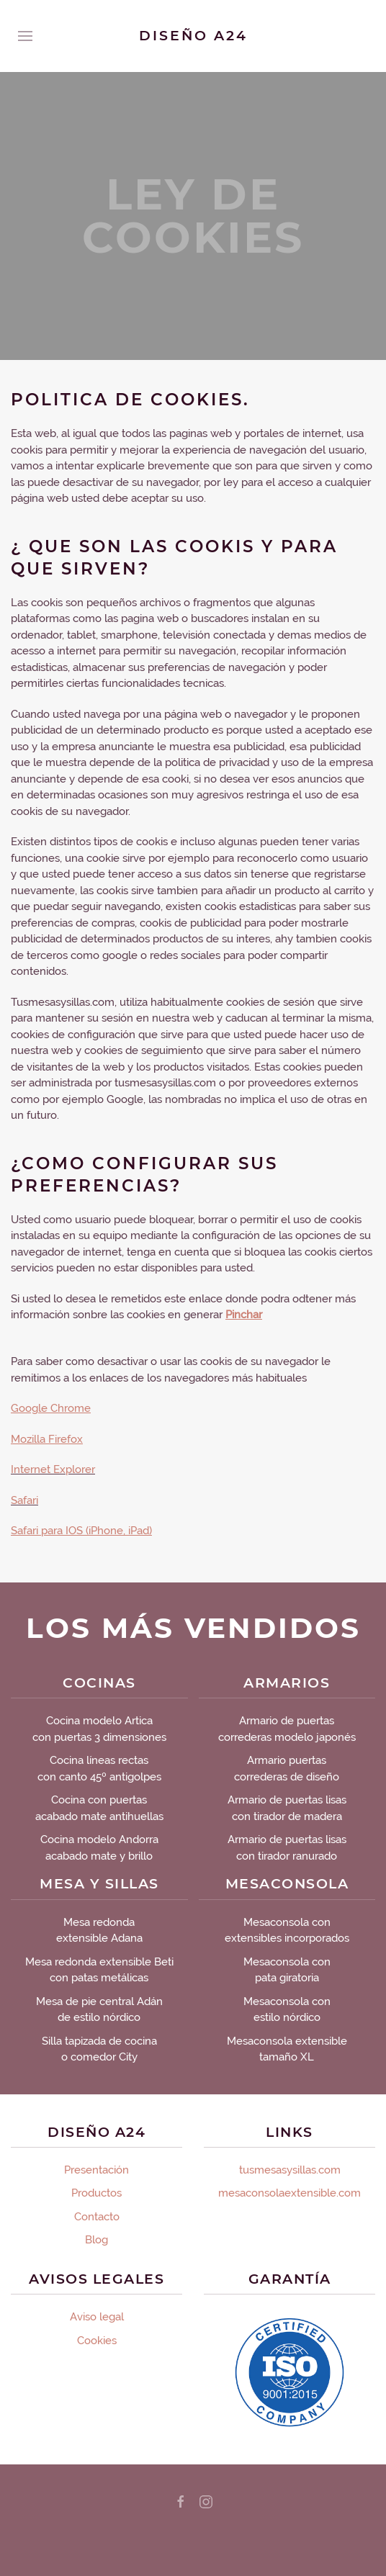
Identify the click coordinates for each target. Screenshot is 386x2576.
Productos (96, 2193)
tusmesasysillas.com (290, 2169)
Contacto (97, 2216)
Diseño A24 (193, 35)
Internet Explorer (53, 1469)
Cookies (97, 2340)
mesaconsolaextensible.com (289, 2193)
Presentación (96, 2169)
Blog (96, 2239)
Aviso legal (97, 2316)
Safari (24, 1500)
